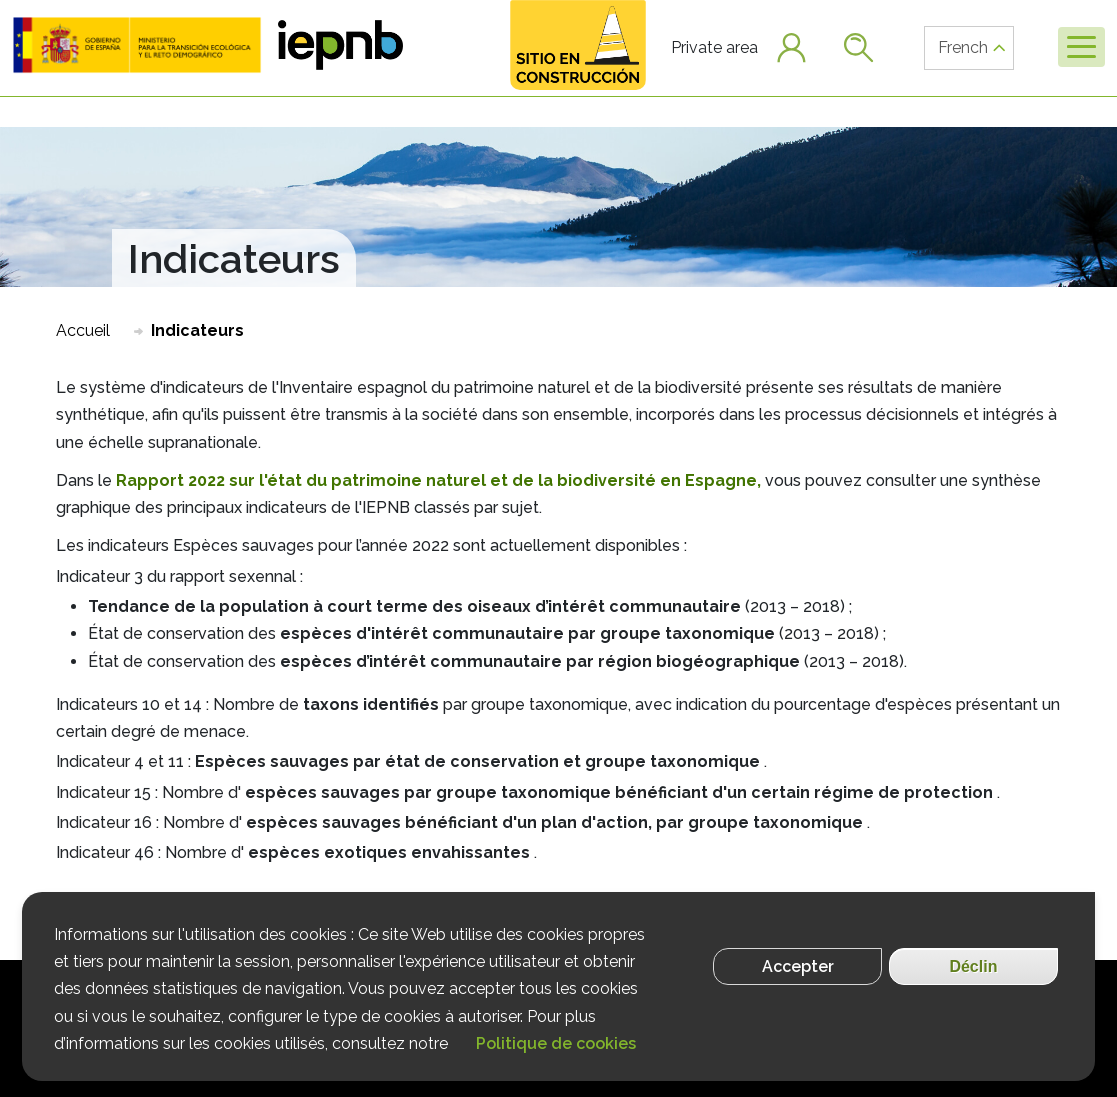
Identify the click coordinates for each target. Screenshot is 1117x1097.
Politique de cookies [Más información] (556, 1046)
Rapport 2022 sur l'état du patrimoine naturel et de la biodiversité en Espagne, (438, 480)
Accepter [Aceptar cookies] (798, 969)
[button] (137, 45)
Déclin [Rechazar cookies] (973, 969)
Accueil (83, 330)
